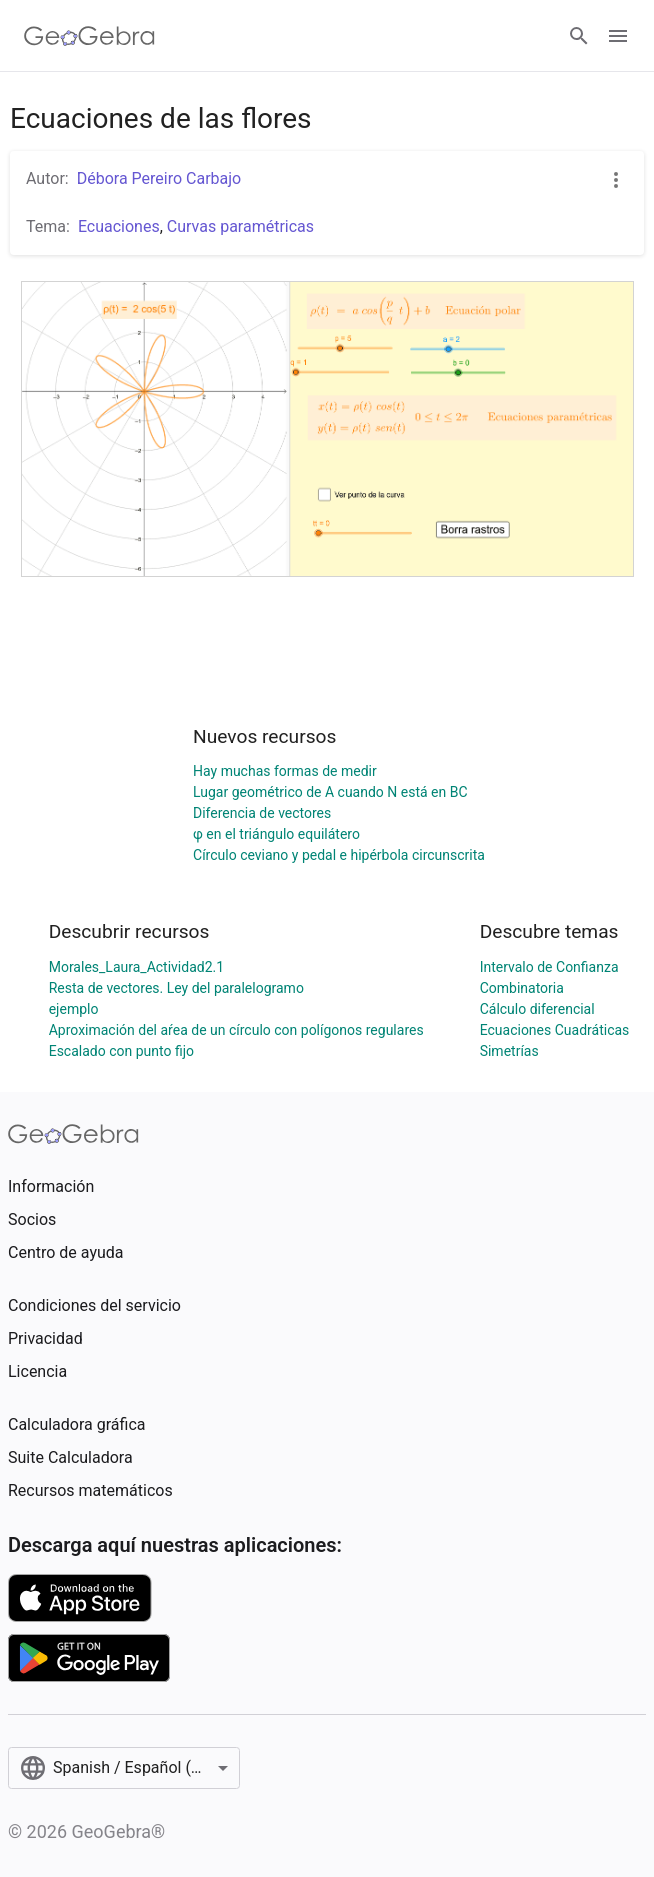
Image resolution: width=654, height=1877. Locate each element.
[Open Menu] (618, 36)
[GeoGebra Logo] (89, 36)
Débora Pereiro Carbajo (159, 178)
